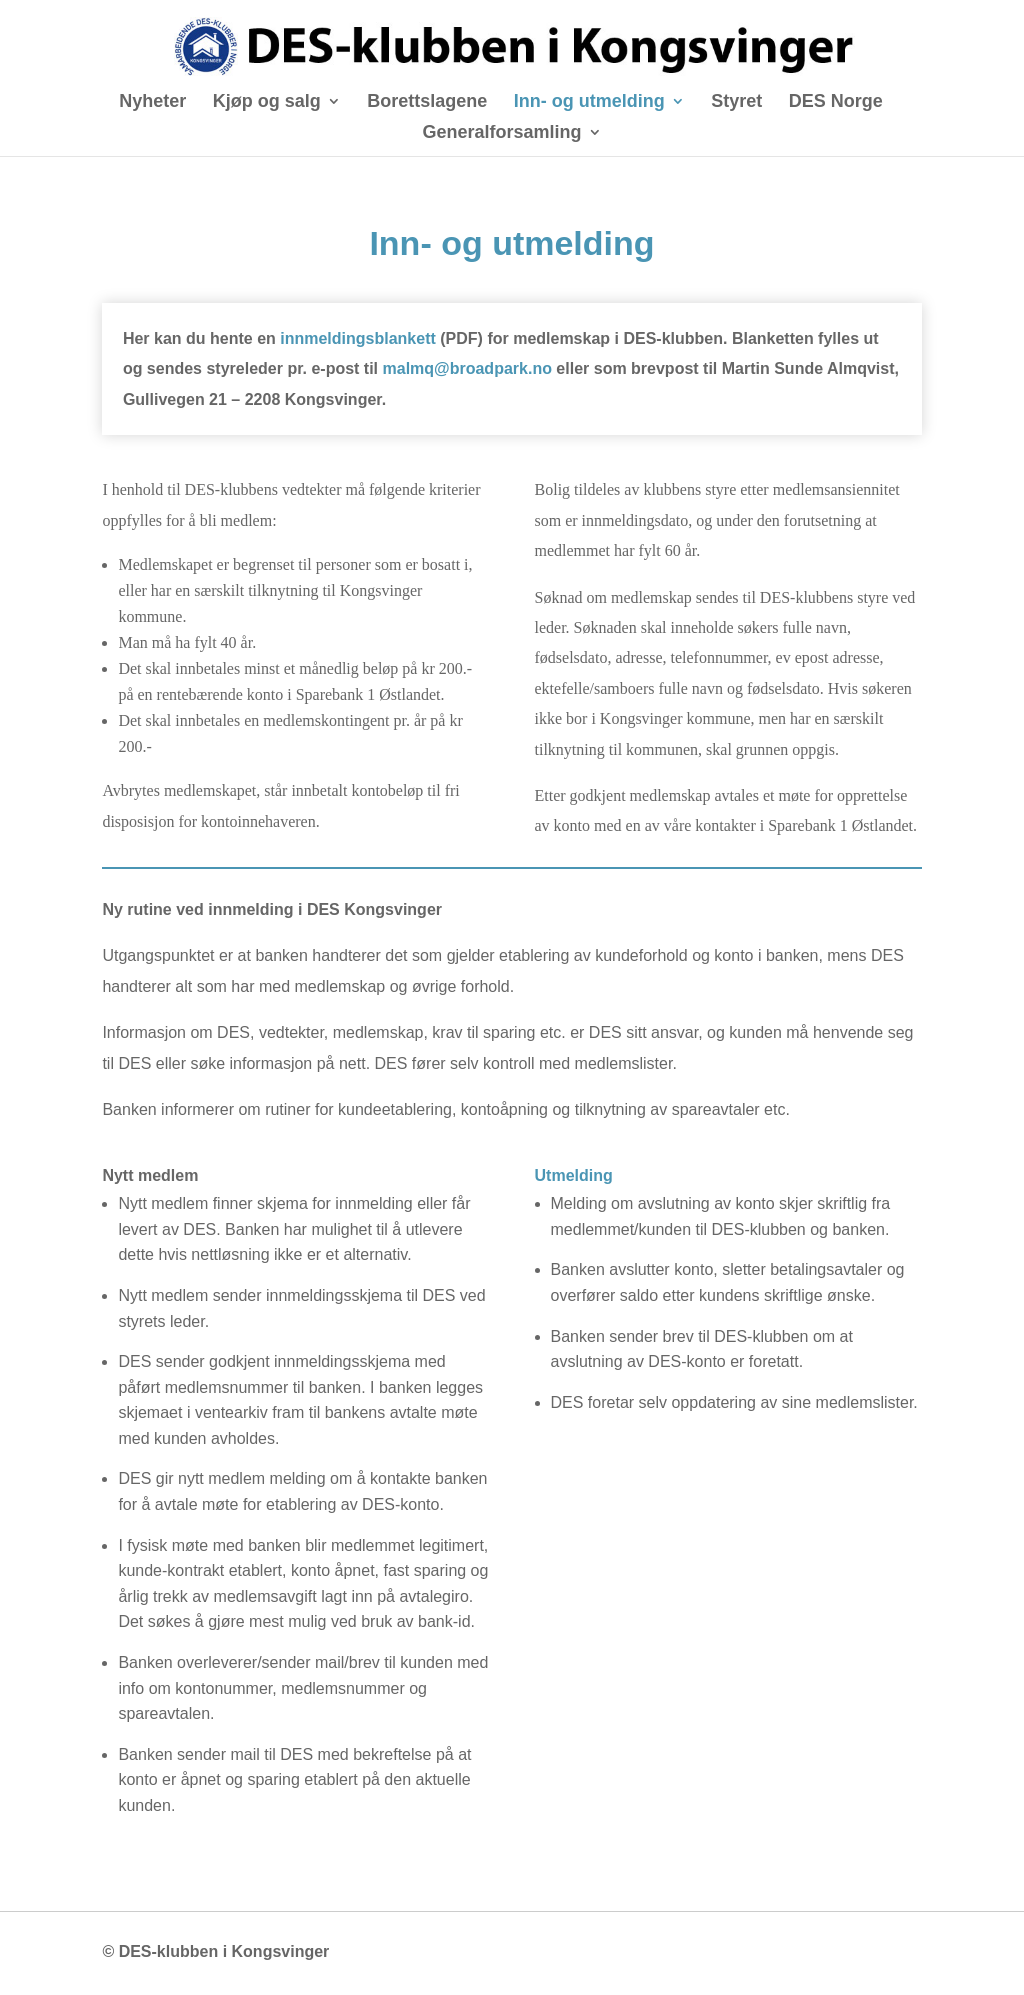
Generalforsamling (501, 133)
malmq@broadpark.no (467, 368)
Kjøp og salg (267, 102)
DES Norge (836, 102)
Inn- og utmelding (589, 102)
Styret (736, 102)
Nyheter (152, 102)
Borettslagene (427, 102)
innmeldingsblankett (358, 338)
